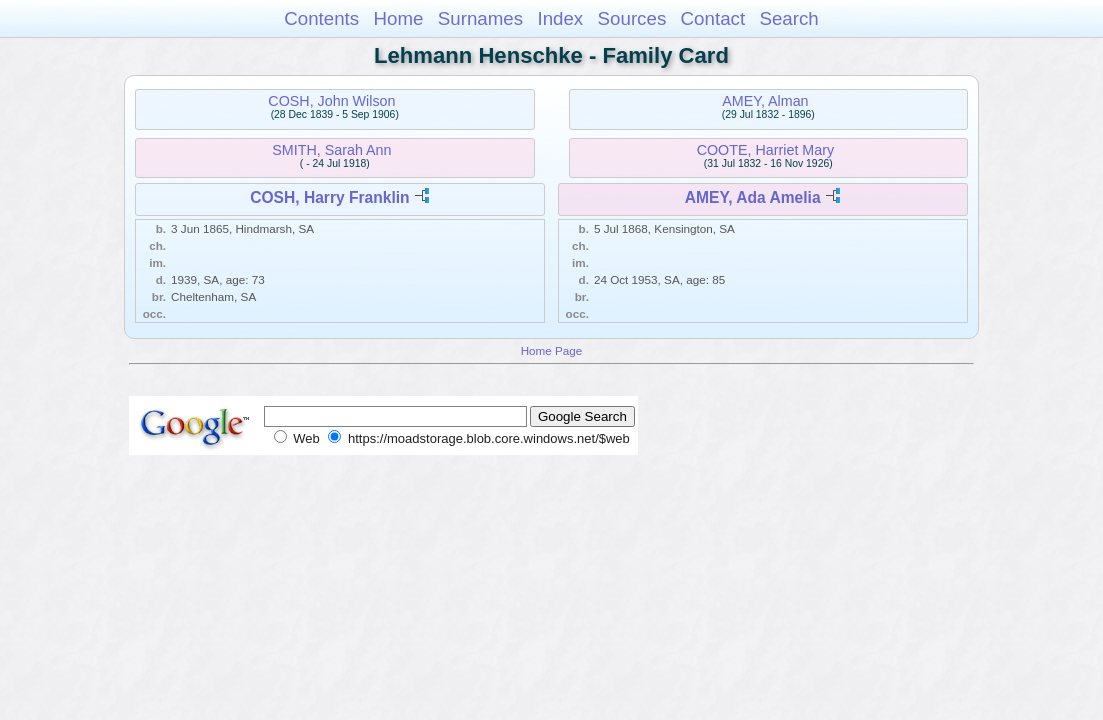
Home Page (552, 350)
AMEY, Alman (765, 101)
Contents (321, 18)
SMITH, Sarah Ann (331, 150)
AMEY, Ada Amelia (753, 197)
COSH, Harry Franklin (329, 197)
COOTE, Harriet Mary (765, 150)
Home (398, 18)
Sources (632, 18)
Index (560, 18)
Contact (713, 18)
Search (788, 18)
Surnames (480, 18)
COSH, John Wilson (331, 101)
